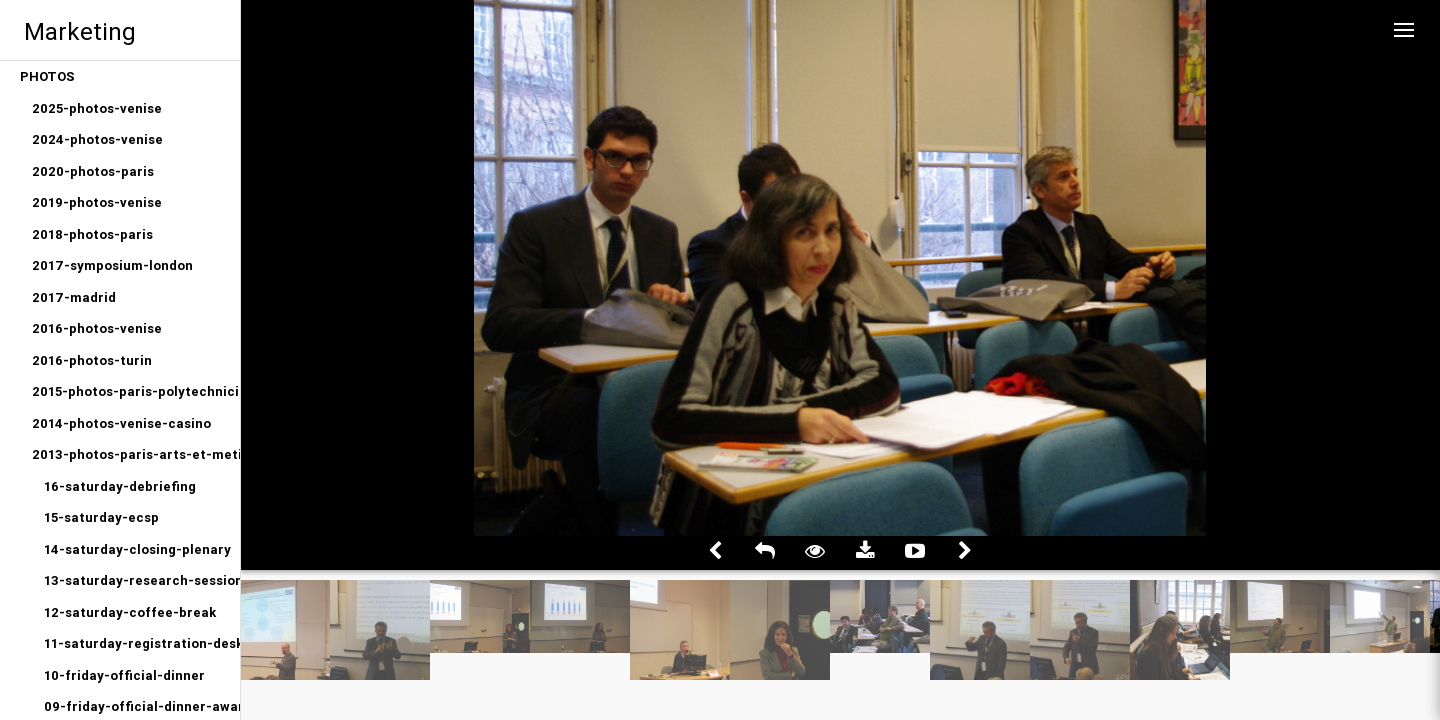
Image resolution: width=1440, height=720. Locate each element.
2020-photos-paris (93, 171)
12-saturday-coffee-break (130, 612)
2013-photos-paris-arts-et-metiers (136, 454)
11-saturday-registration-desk (142, 643)
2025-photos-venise (97, 108)
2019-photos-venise (97, 202)
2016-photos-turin (92, 360)
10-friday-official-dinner (124, 675)
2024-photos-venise (97, 139)
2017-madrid (74, 297)
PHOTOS (47, 76)
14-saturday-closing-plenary (137, 549)
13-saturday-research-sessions (142, 580)
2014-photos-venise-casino (121, 423)
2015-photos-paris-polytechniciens (136, 391)
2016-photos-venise (97, 328)
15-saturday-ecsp (101, 517)
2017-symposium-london (112, 265)
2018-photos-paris (92, 234)
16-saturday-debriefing (120, 486)
